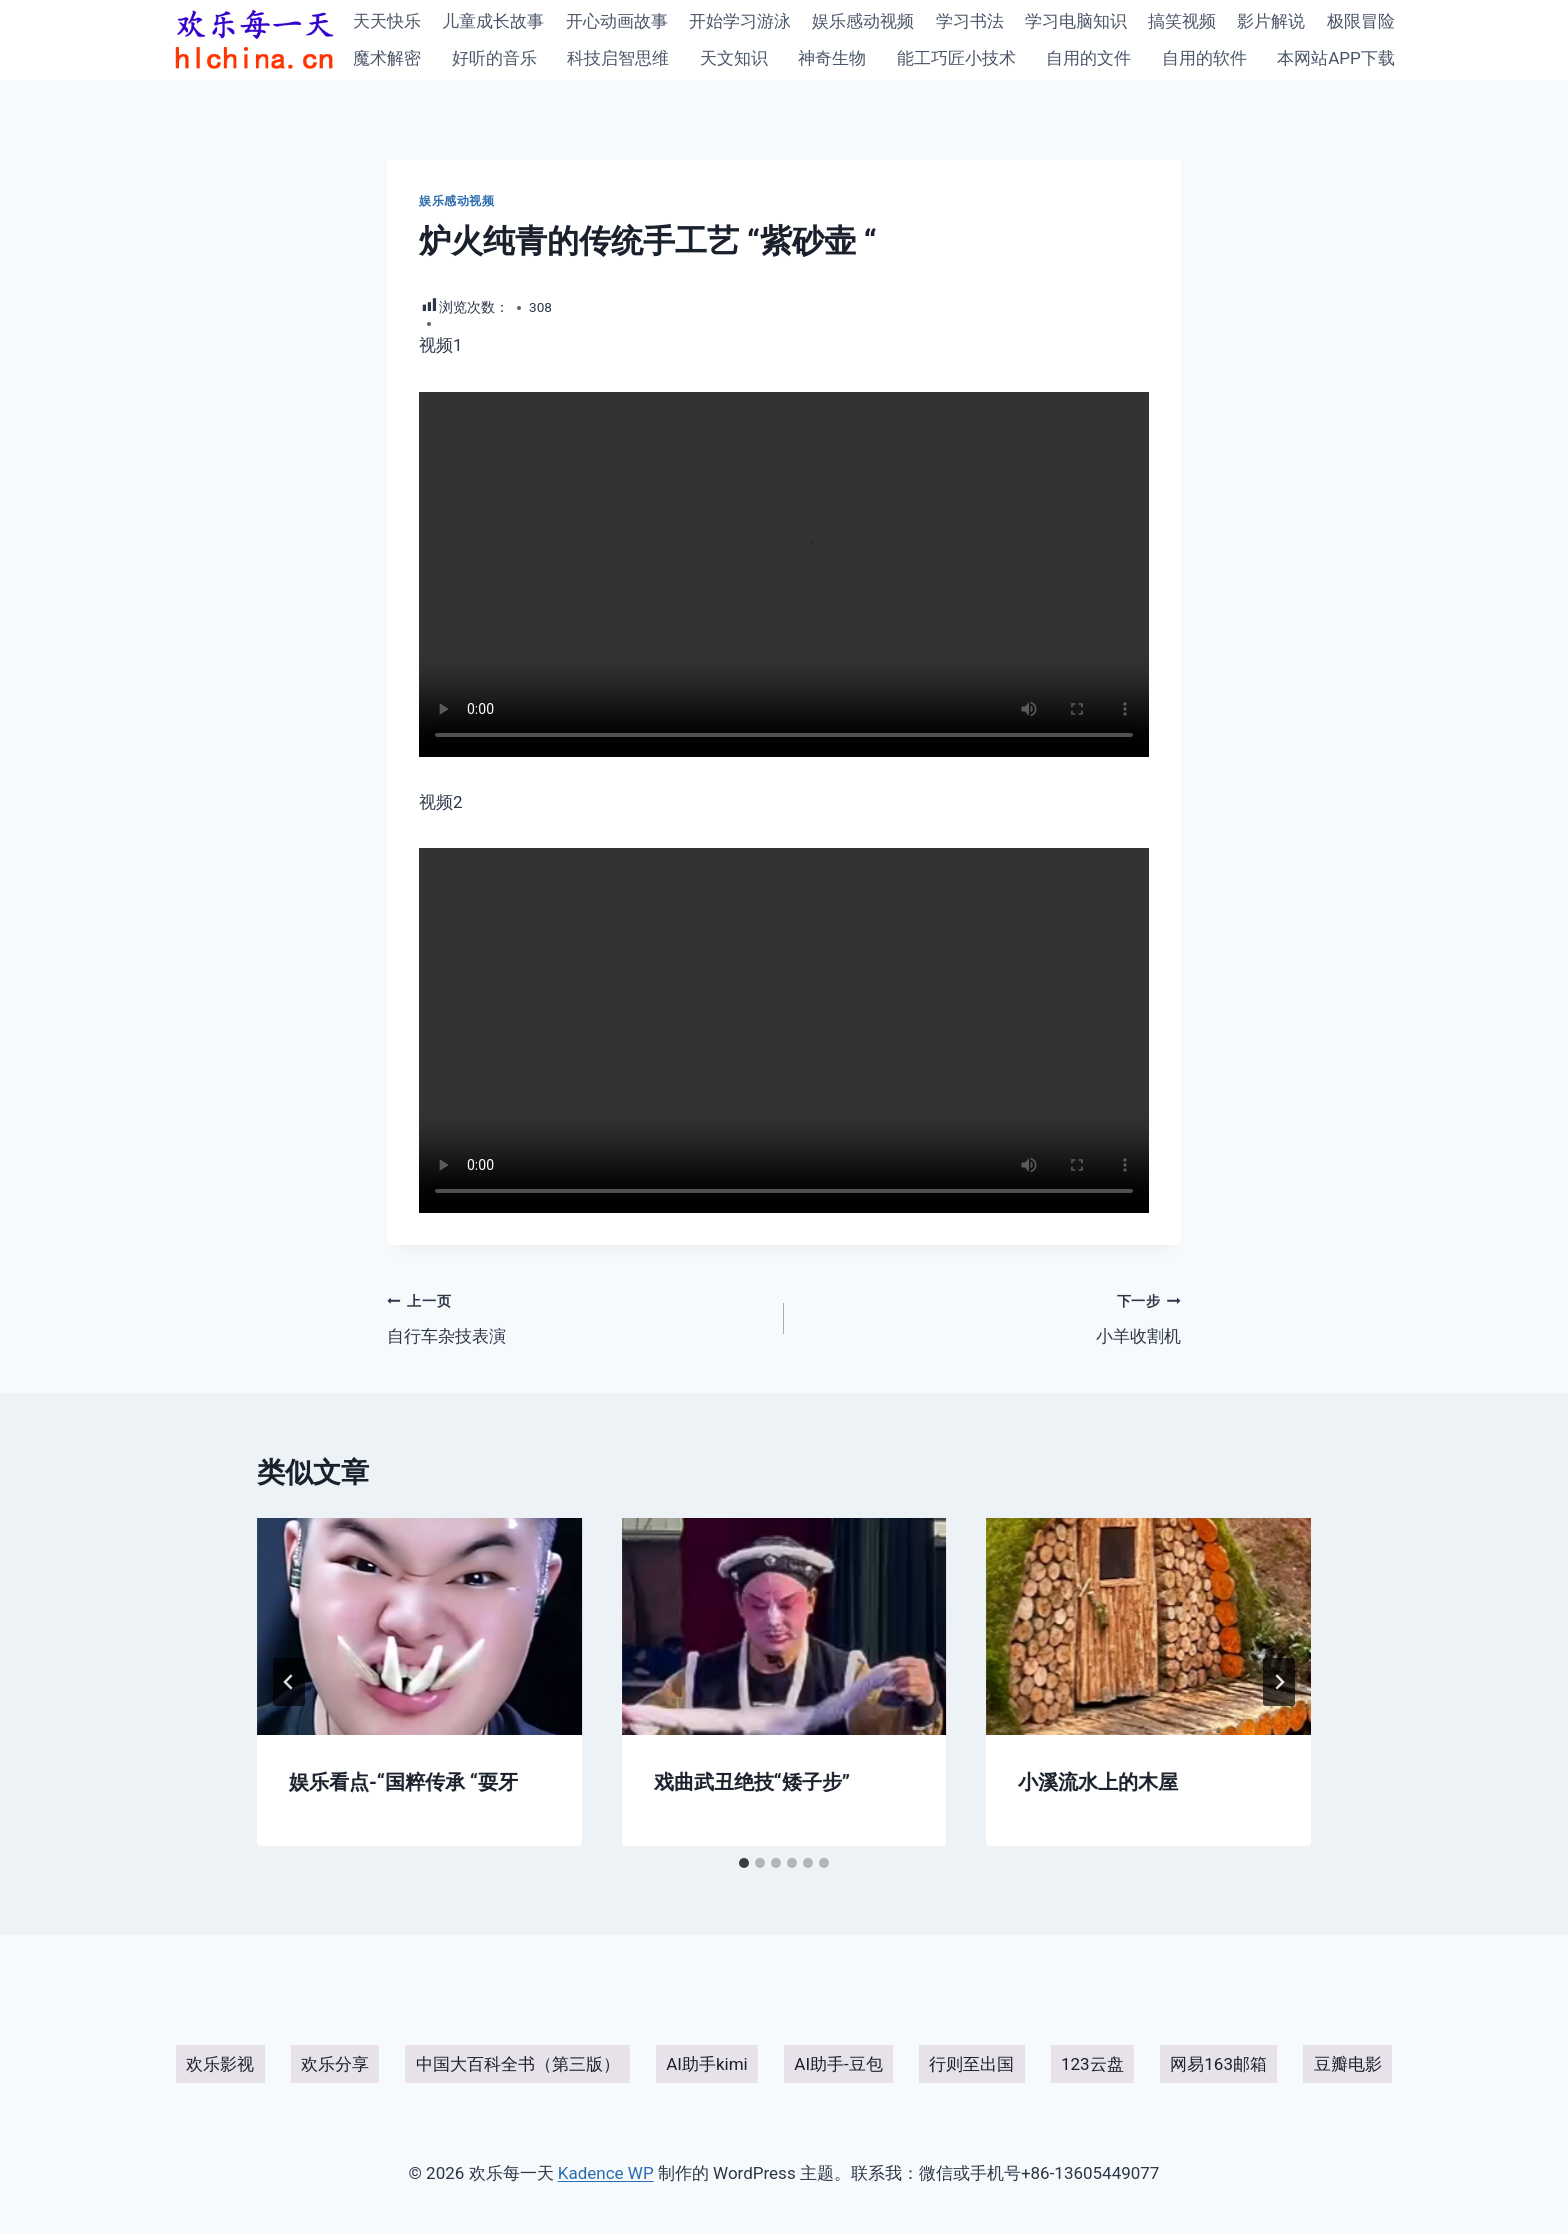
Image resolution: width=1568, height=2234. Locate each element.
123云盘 (1092, 2064)
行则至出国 (971, 2064)
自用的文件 (1088, 58)
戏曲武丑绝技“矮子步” (752, 1782)
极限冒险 (1361, 21)
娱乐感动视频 (863, 21)
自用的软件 (1204, 58)
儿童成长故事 (493, 21)
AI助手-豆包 (838, 2064)
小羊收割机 (991, 1316)
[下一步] (1279, 1682)
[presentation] (419, 1626)
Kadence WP (606, 2173)
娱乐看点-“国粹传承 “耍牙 (403, 1782)
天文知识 (734, 58)
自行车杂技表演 (577, 1316)
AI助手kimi (707, 2064)
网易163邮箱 (1218, 2064)
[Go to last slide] (289, 1682)
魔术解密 (387, 58)
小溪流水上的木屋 (1098, 1782)
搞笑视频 (1182, 21)
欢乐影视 (220, 2064)
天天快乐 (387, 21)
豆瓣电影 (1348, 2064)
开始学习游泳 (740, 21)
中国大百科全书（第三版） (518, 2064)
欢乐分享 (335, 2064)
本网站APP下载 (1336, 58)
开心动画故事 (617, 21)
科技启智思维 (618, 58)
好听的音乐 (494, 58)
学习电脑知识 (1076, 21)
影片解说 (1271, 21)
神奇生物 (832, 58)
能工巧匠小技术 (956, 58)
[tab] (744, 1863)
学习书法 (970, 21)
